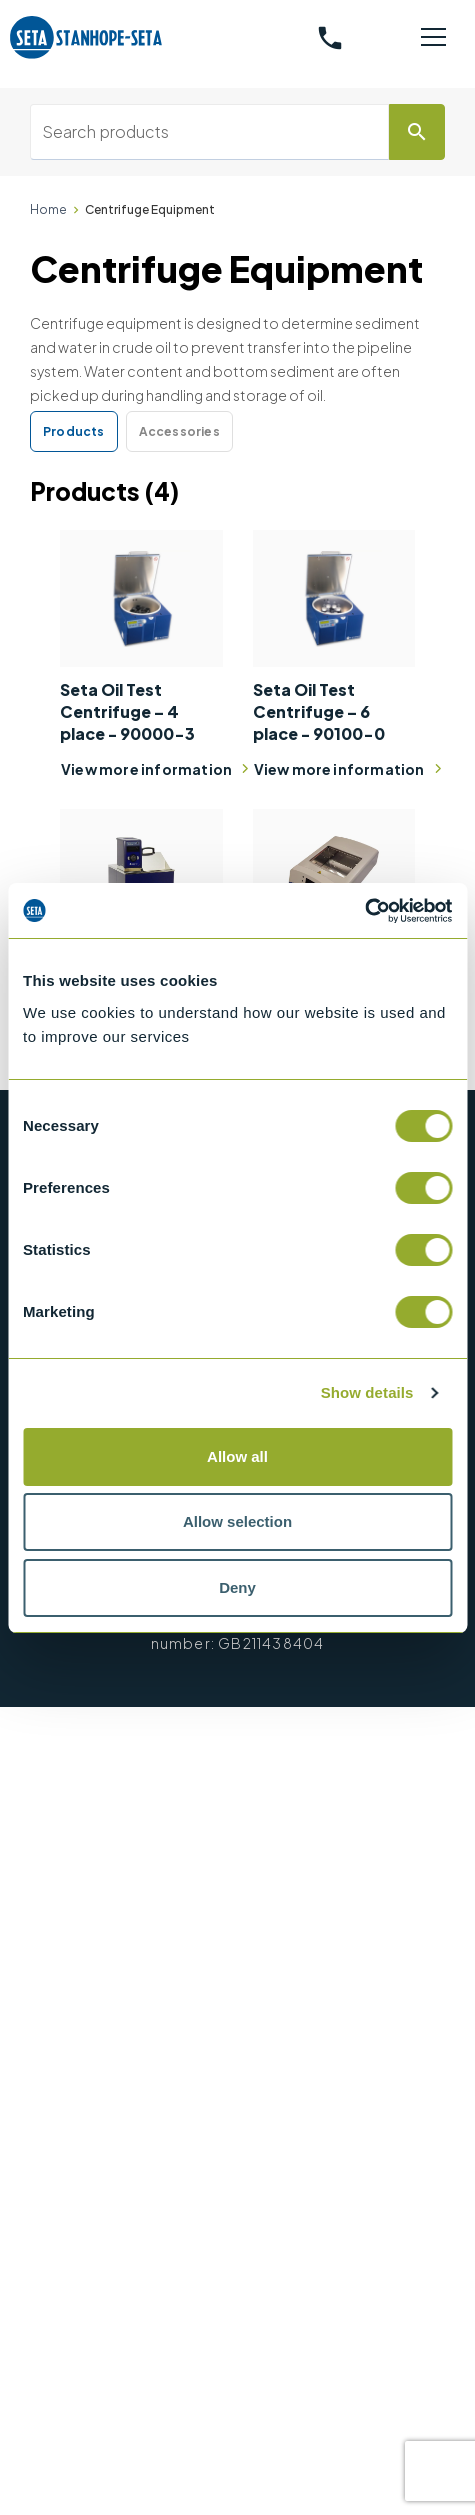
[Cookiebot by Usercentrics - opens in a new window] (364, 911)
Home (48, 209)
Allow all (237, 1456)
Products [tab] (74, 431)
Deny (237, 1587)
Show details (367, 1392)
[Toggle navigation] (433, 38)
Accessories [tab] (179, 431)
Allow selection (237, 1521)
